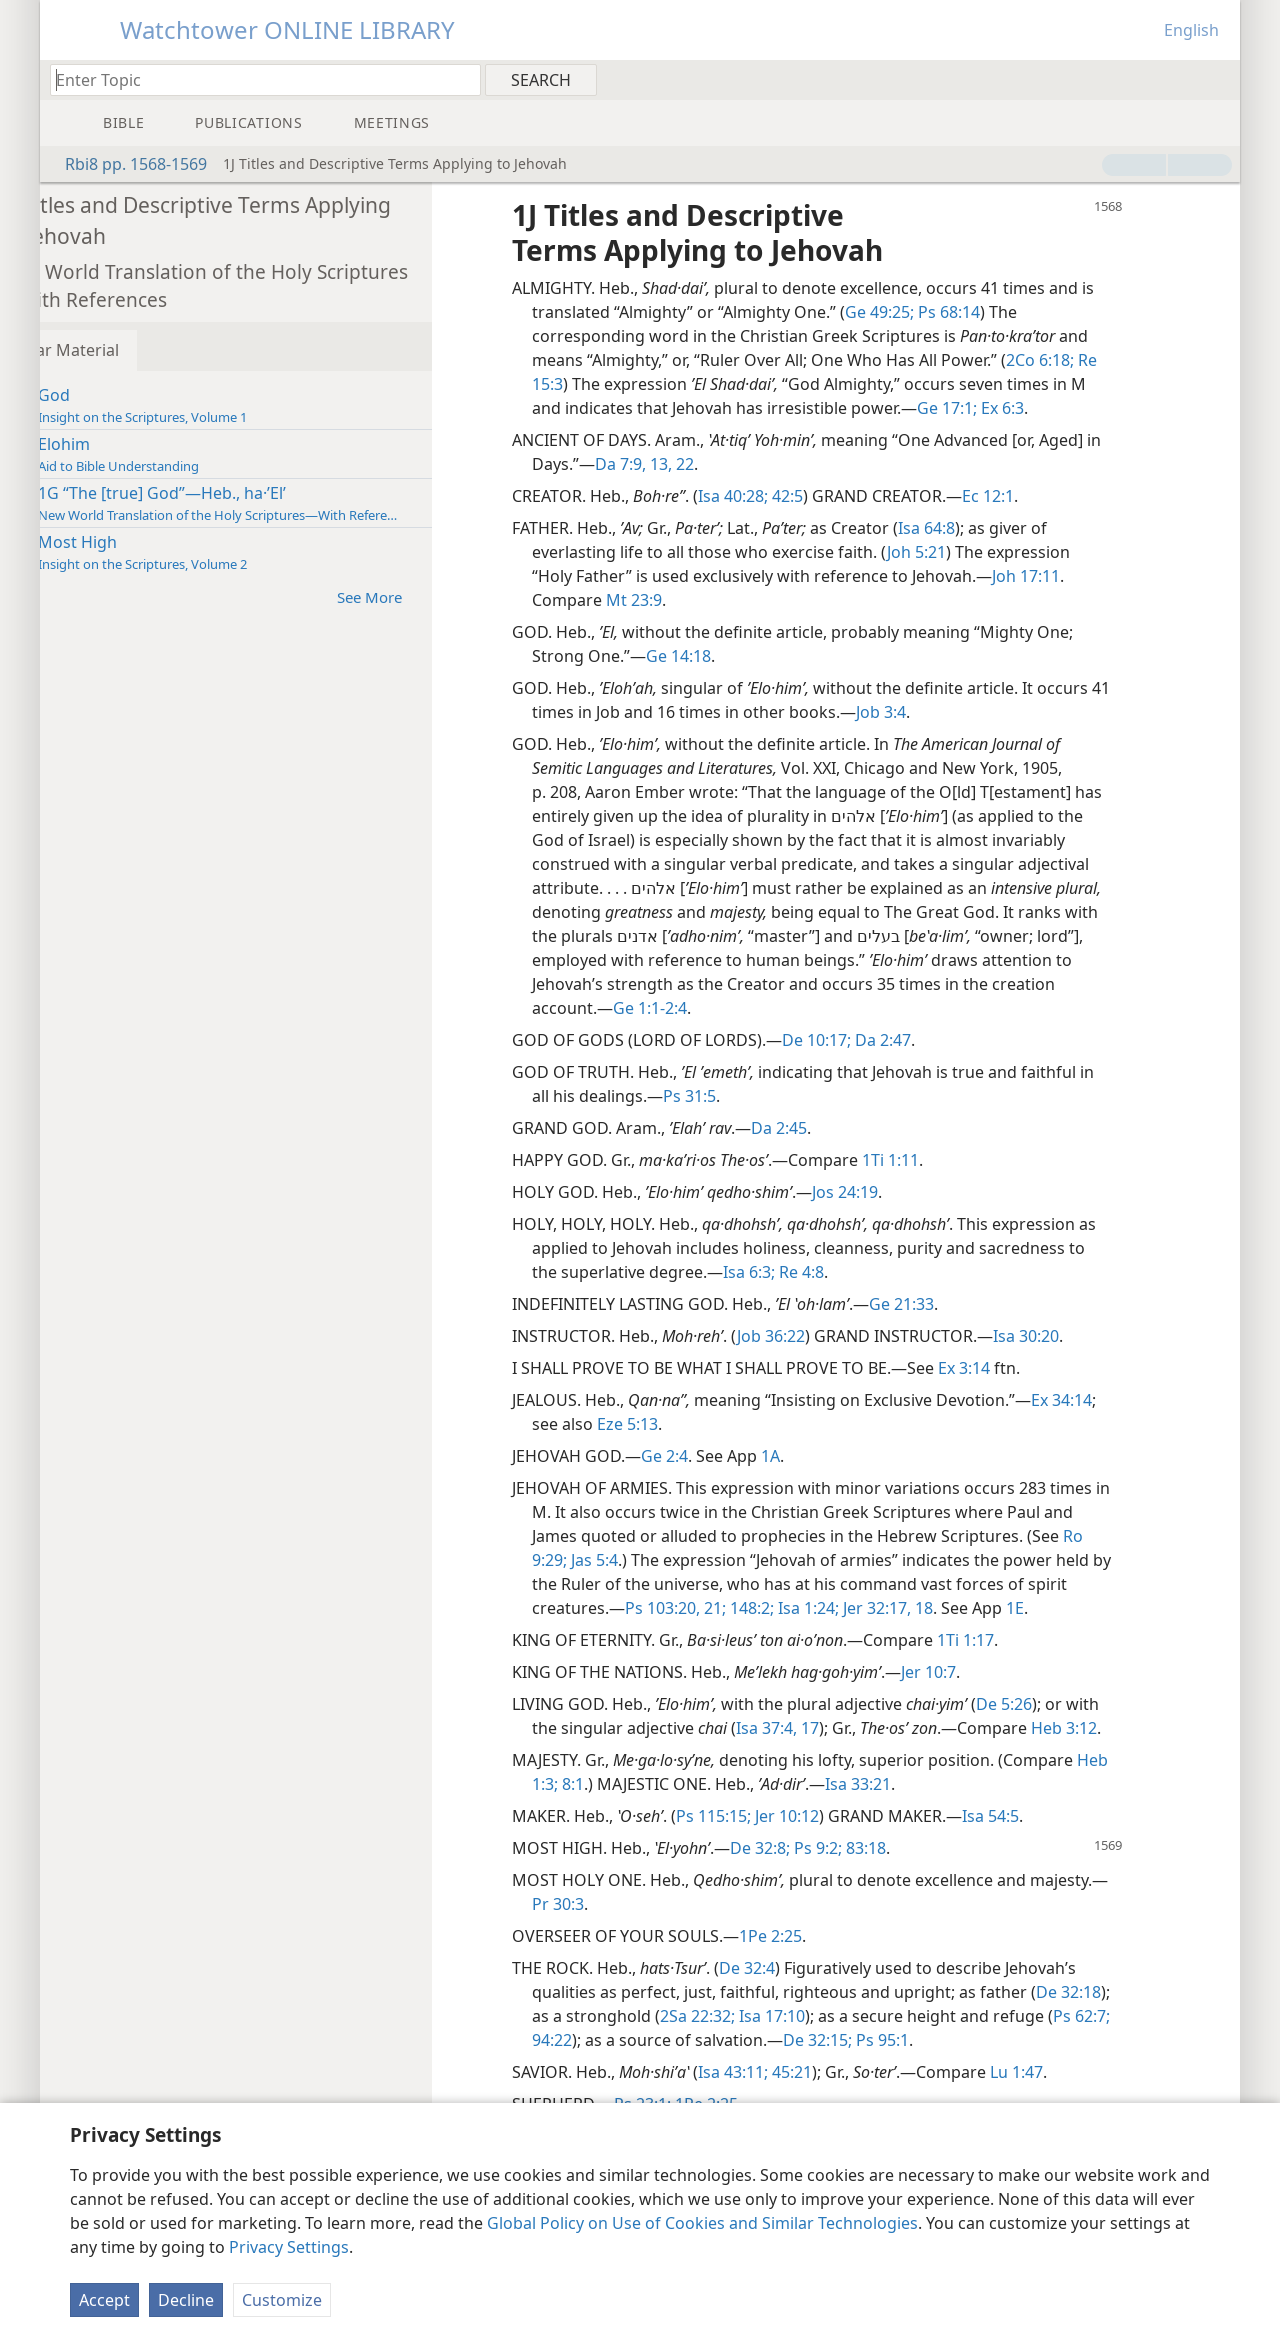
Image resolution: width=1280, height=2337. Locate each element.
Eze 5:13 (685, 1424)
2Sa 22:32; (808, 2016)
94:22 (674, 2040)
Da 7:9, (678, 464)
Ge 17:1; (1005, 408)
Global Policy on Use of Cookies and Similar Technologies (702, 2223)
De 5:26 (1062, 1704)
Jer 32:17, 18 (944, 1608)
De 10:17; (874, 1040)
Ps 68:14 (1005, 312)
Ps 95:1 (1004, 2040)
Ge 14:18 (736, 656)
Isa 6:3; (807, 1272)
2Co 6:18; (1098, 360)
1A (828, 1456)
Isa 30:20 (1084, 1336)
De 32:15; (941, 2040)
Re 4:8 (857, 1272)
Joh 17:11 (1084, 576)
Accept (104, 2300)
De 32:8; (818, 1848)
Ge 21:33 (959, 1304)
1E (1073, 1608)
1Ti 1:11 (948, 1160)
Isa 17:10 (881, 2016)
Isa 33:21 (951, 1784)
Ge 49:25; (937, 312)
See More (437, 596)
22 (741, 464)
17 (866, 1728)
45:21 (848, 2072)
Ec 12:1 (1046, 496)
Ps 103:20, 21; (733, 1608)
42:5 (843, 496)
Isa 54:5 (1048, 1816)
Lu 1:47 (1074, 2072)
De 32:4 (805, 1968)
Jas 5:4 (650, 1560)
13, (717, 464)
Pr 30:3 (632, 1904)
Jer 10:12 (843, 1816)
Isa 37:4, (824, 1728)
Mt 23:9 (692, 600)
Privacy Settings (289, 2247)
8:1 (664, 1784)
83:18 (922, 1848)
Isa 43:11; (791, 2072)
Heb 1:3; (620, 1784)
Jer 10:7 (986, 1672)
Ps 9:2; (874, 1848)
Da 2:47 (939, 1040)
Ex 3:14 (1022, 1368)
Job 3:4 (961, 712)
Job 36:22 (829, 1336)
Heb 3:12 (1122, 1728)
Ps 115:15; (771, 1816)
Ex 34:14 (1119, 1400)
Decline (186, 2300)
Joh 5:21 (974, 552)
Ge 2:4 (722, 1456)
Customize (282, 2300)
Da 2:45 (837, 1128)
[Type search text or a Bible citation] (256, 79)
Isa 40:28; (791, 496)
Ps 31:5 (747, 1096)
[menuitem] (1217, 79)
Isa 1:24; (864, 1608)
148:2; (808, 1608)
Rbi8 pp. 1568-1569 (126, 164)
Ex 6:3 (1058, 408)
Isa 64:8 (984, 528)
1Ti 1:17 (1023, 1640)
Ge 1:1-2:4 (708, 1008)
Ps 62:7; (623, 2040)
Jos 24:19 (903, 1192)
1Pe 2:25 (828, 1936)
